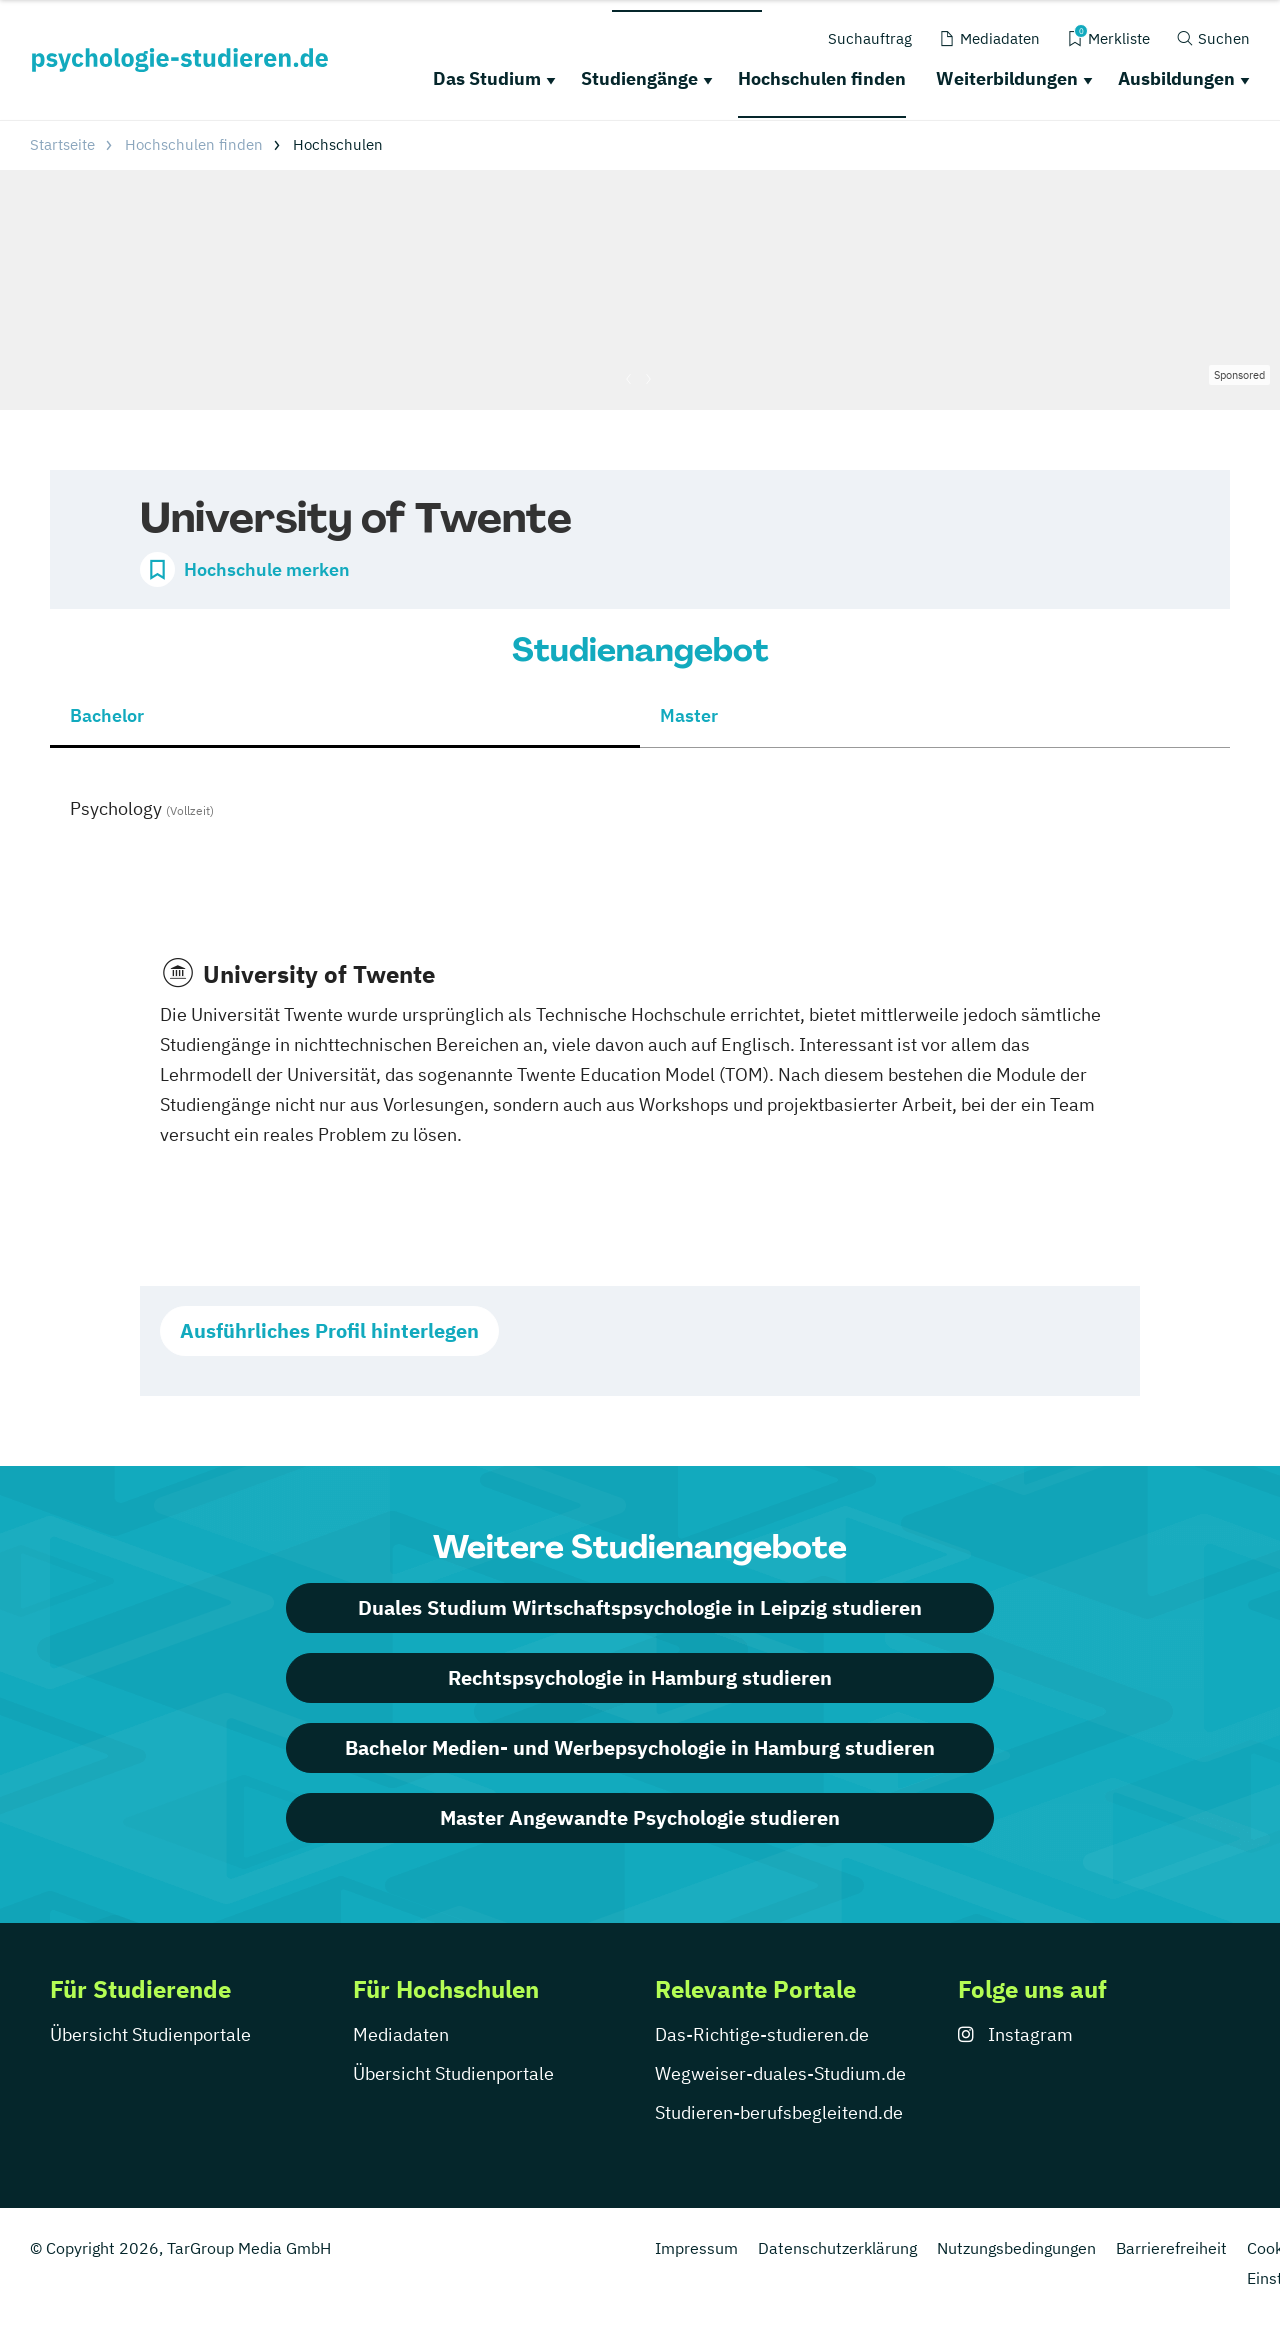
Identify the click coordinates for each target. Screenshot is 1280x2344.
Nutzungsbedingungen (1016, 2248)
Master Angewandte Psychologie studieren (640, 1817)
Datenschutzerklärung (837, 2248)
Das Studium (487, 78)
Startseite (62, 144)
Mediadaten (401, 2034)
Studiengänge (639, 78)
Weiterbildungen (1007, 78)
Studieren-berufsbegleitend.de (779, 2112)
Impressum (696, 2248)
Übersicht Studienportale (150, 2034)
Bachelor (107, 715)
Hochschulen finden (822, 78)
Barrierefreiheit (1171, 2248)
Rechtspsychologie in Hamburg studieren (640, 1677)
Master (689, 715)
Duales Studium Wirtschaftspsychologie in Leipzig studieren (640, 1607)
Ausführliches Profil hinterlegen (329, 1330)
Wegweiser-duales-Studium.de (780, 2073)
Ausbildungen (1176, 78)
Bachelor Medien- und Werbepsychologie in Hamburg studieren (640, 1747)
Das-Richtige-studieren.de (762, 2034)
